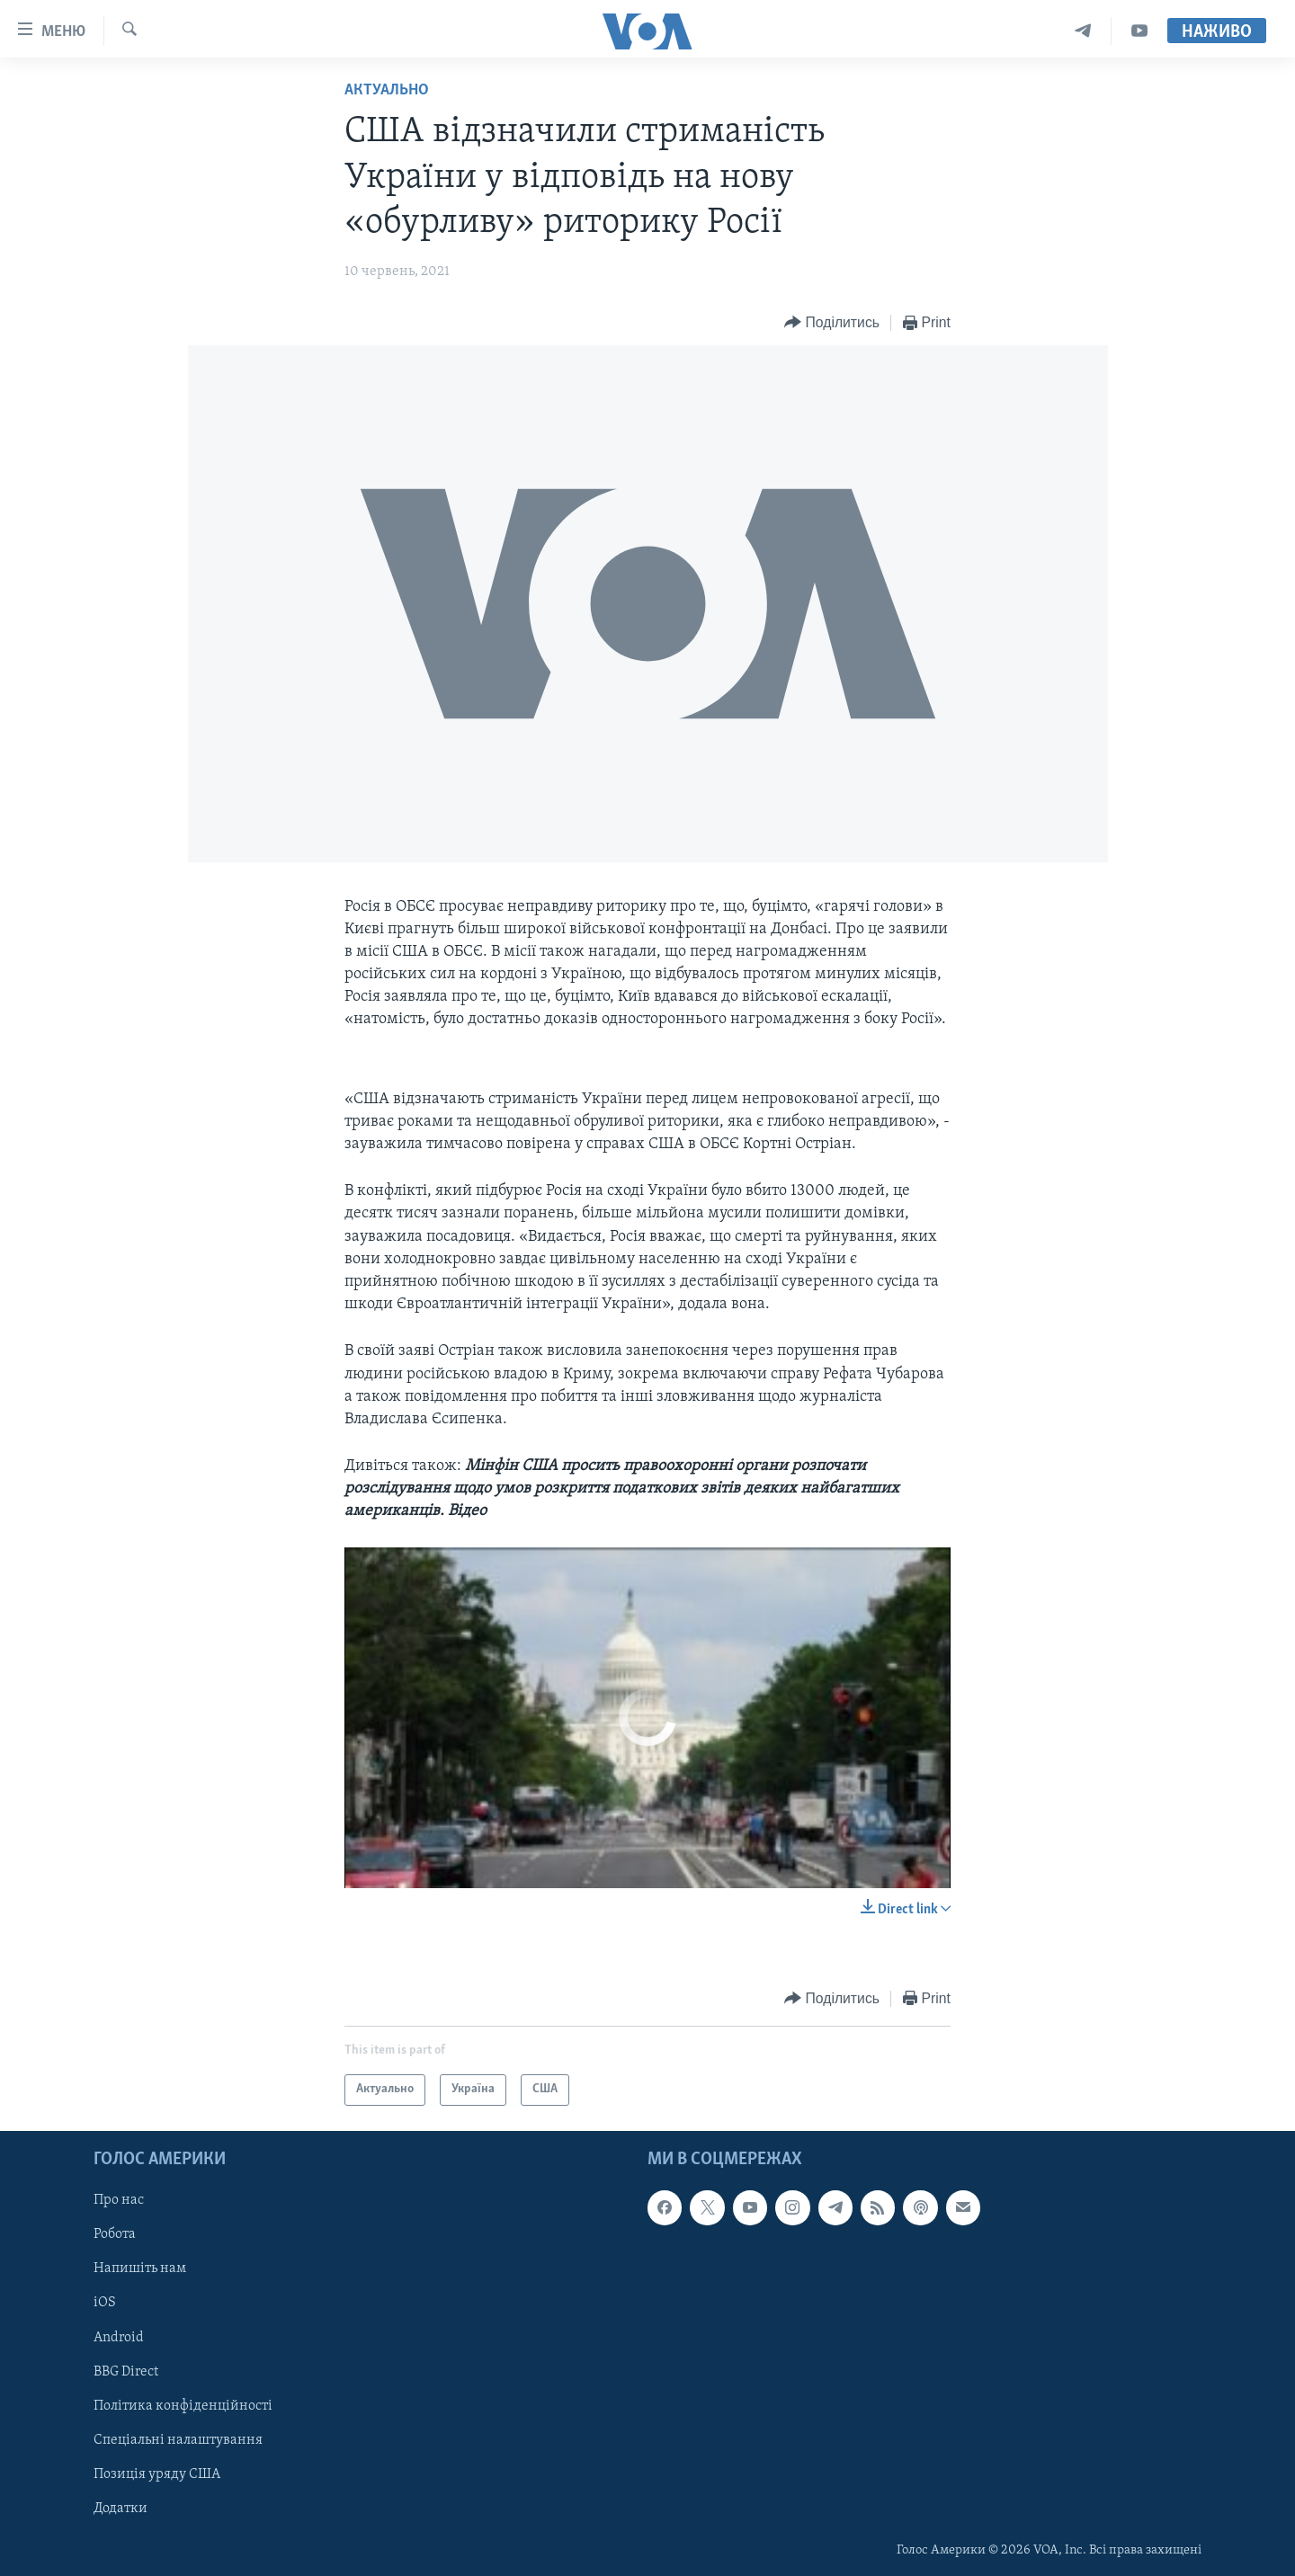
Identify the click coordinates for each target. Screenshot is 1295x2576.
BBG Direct (126, 2371)
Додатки (120, 2508)
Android (119, 2337)
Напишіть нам (140, 2268)
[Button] (832, 323)
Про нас (119, 2200)
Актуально (386, 90)
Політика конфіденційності (183, 2405)
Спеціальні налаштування (178, 2439)
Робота (115, 2234)
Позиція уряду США (157, 2474)
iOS (105, 2302)
